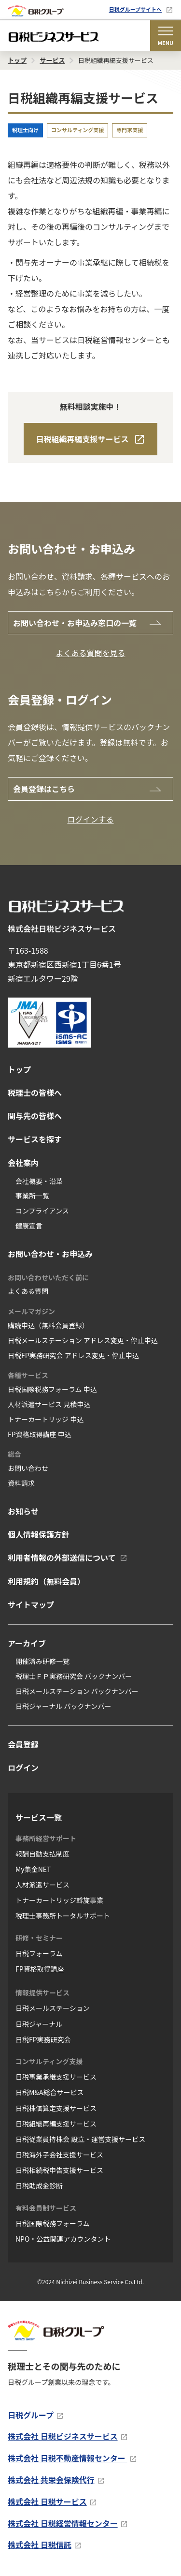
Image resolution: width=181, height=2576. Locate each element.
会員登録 (23, 1744)
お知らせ (23, 1511)
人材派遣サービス (42, 1884)
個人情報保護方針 (39, 1534)
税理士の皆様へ (35, 1092)
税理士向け (25, 130)
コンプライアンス (42, 1210)
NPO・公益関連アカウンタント (63, 2239)
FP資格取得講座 (39, 1969)
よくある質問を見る (90, 653)
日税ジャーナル (38, 2024)
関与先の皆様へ (35, 1116)
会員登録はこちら (44, 788)
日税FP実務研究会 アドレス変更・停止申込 (73, 1355)
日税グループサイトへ (135, 9)
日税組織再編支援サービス (82, 439)
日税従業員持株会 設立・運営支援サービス (80, 2139)
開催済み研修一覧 (42, 1661)
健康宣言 (28, 1225)
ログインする (90, 819)
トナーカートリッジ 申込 (46, 1419)
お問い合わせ (28, 1468)
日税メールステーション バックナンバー (77, 1691)
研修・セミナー (39, 1938)
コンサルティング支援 (77, 130)
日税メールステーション (52, 2008)
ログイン (23, 1767)
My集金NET (33, 1869)
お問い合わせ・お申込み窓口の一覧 (75, 623)
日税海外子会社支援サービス (59, 2154)
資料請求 (21, 1483)
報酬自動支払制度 (42, 1853)
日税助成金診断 (39, 2185)
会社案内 (23, 1162)
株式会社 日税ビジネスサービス (63, 2436)
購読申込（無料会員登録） (48, 1325)
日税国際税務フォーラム (52, 2223)
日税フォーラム (39, 1953)
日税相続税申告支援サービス (59, 2170)
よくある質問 (28, 1291)
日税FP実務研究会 (43, 2039)
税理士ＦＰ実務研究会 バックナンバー (73, 1676)
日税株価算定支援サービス (56, 2108)
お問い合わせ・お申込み (50, 1253)
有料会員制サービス (45, 2208)
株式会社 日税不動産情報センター (67, 2458)
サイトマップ (31, 1604)
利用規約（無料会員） (46, 1581)
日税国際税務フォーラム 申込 (52, 1389)
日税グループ (31, 2415)
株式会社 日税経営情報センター (63, 2523)
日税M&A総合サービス (49, 2092)
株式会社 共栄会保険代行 (51, 2480)
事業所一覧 (32, 1195)
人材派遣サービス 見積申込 (49, 1404)
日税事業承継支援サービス (56, 2077)
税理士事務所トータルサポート (62, 1915)
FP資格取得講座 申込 (39, 1434)
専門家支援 (129, 130)
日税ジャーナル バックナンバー (63, 1706)
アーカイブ (27, 1643)
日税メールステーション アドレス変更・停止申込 (83, 1340)
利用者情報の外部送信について (62, 1557)
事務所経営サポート (45, 1838)
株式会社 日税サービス (47, 2501)
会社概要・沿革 (39, 1181)
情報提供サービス (42, 1992)
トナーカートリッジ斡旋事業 (59, 1900)
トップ (19, 1069)
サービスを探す (35, 1139)
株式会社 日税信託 (39, 2544)
